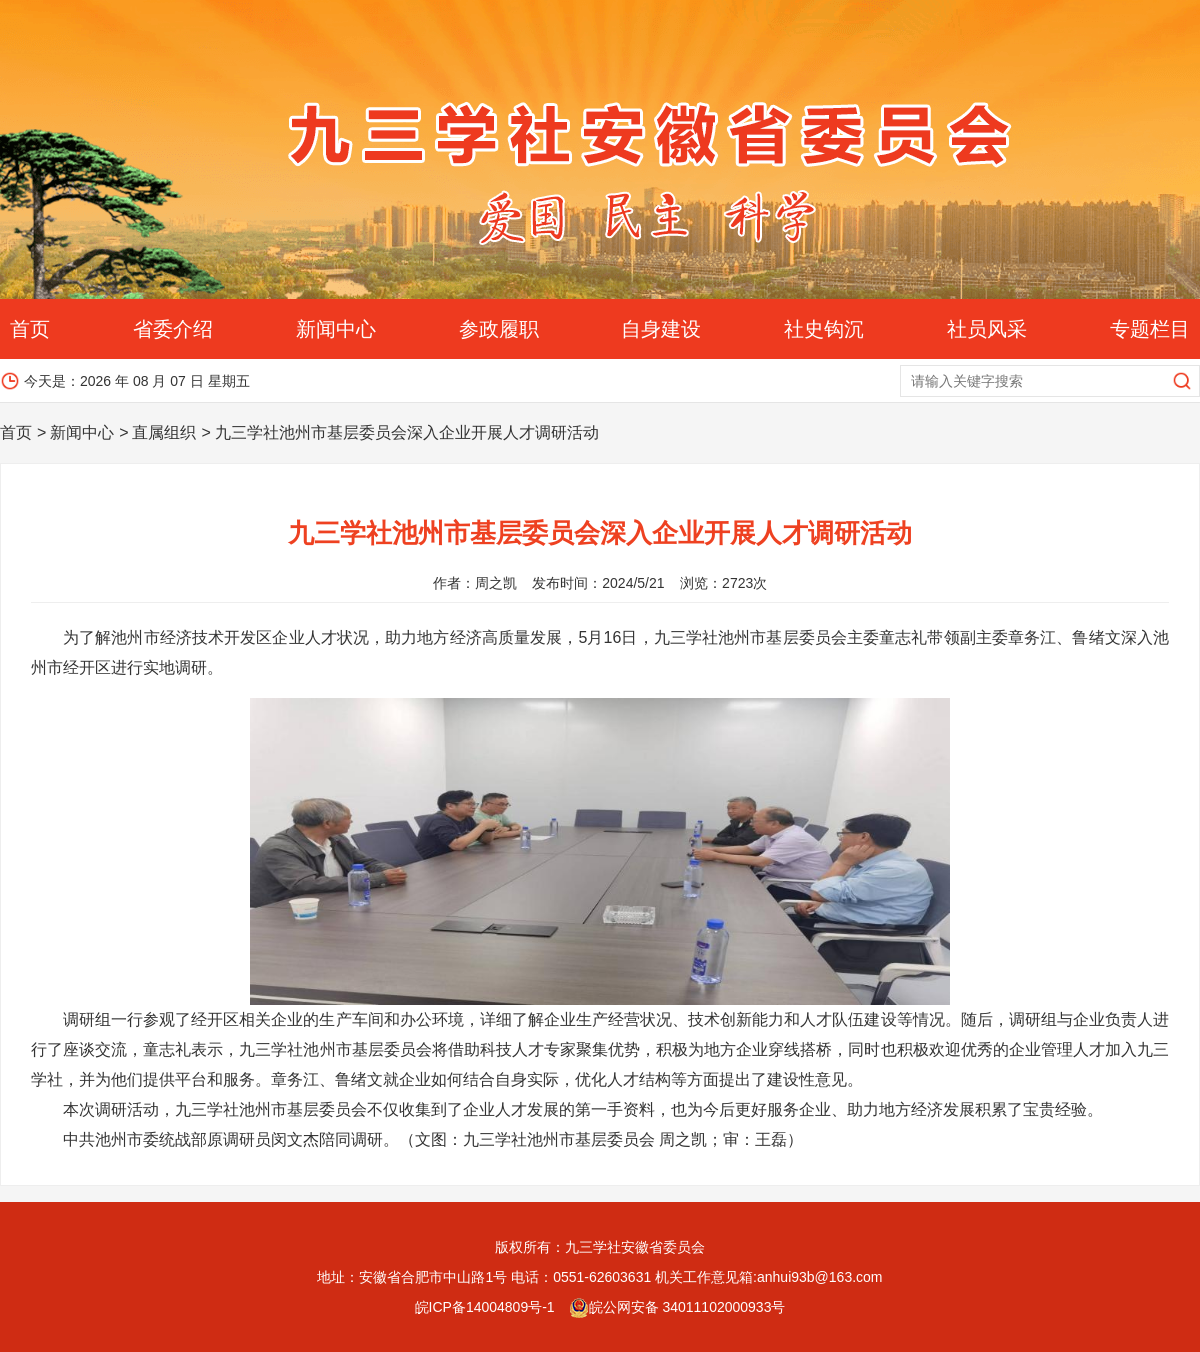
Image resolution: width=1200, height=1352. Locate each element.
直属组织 (164, 432)
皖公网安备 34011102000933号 (677, 1307)
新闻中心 (336, 329)
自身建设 (661, 329)
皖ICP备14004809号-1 (485, 1307)
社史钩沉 (824, 329)
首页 (30, 329)
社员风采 (987, 329)
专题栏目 (1150, 329)
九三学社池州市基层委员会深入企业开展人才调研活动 (407, 432)
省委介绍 (173, 329)
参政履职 (499, 329)
